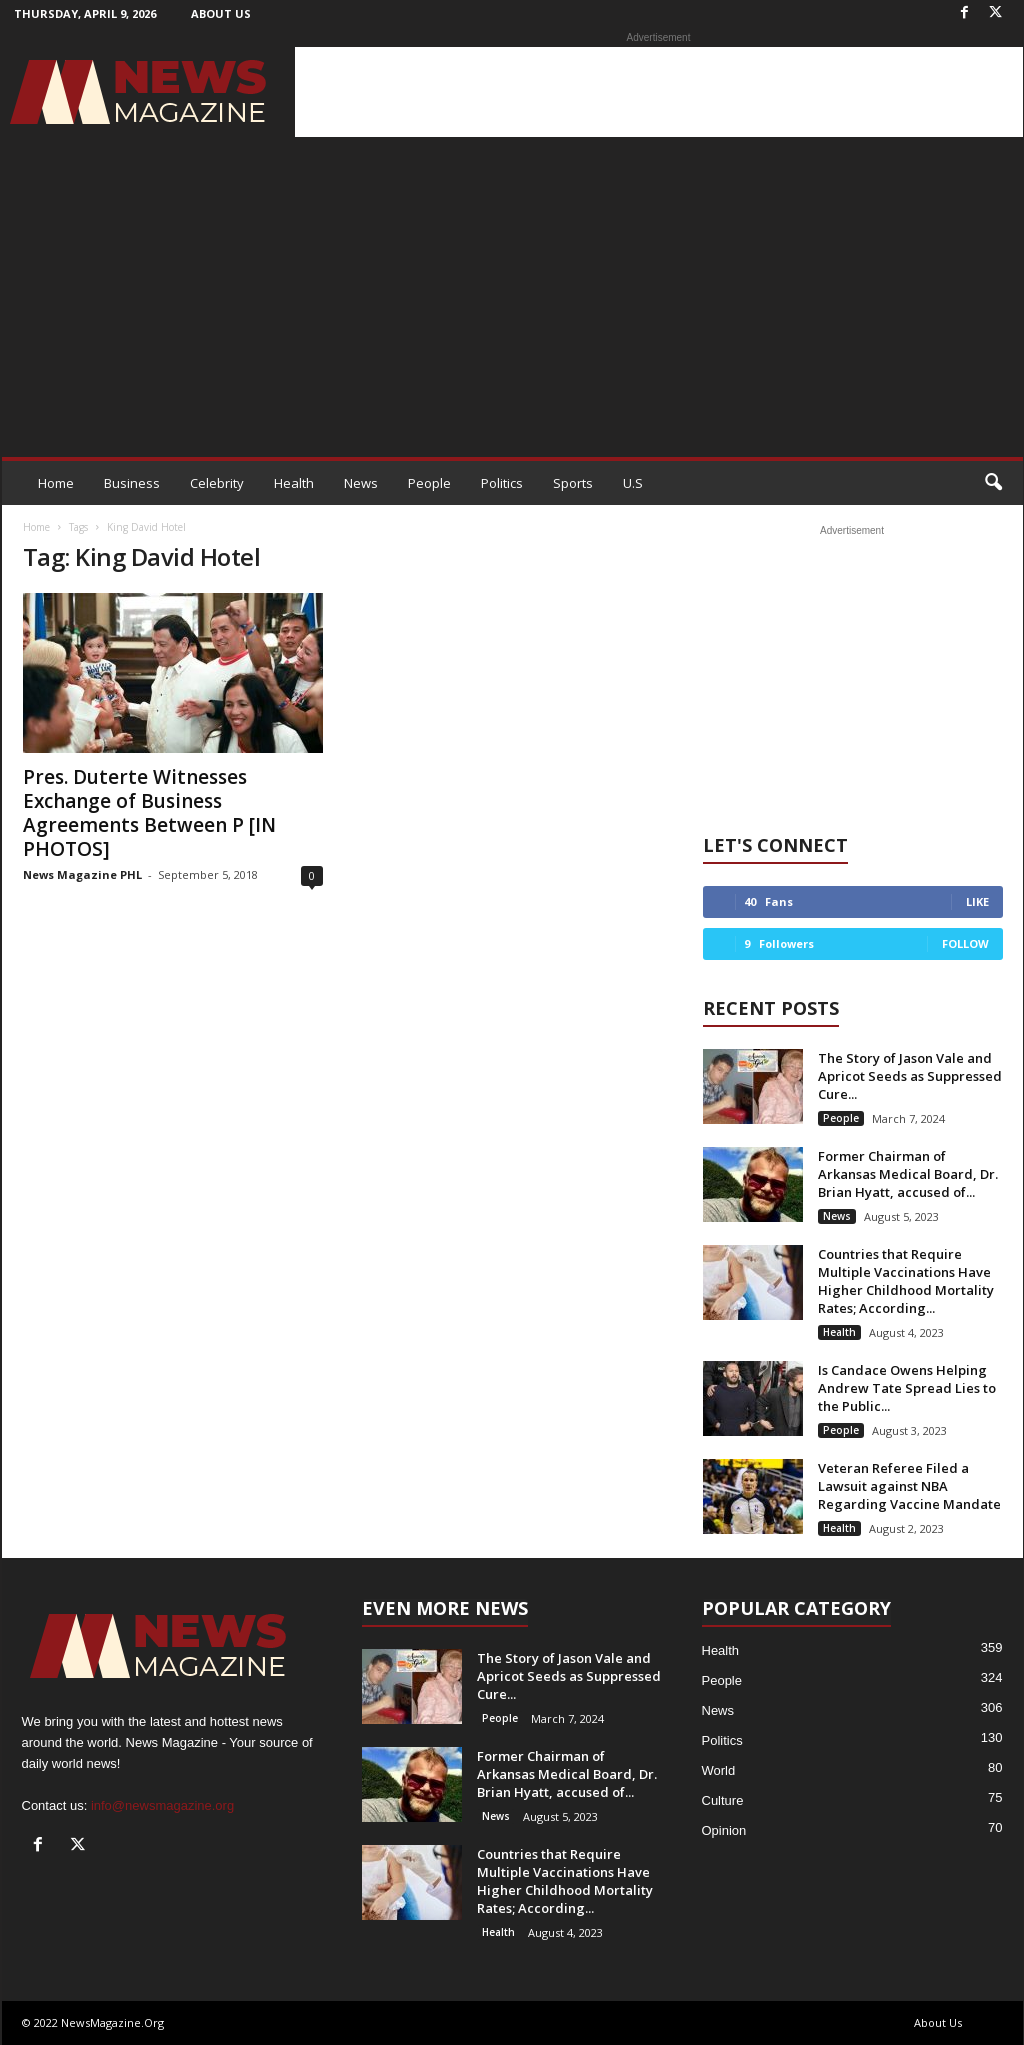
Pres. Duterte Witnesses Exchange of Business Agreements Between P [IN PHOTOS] (149, 813)
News (361, 483)
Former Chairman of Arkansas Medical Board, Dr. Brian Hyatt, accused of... (908, 1174)
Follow (965, 943)
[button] (993, 483)
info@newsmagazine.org (162, 1805)
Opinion (724, 1830)
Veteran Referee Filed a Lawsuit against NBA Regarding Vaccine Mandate (909, 1486)
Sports (573, 483)
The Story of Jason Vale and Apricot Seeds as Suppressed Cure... (910, 1076)
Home (56, 483)
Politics (502, 483)
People (429, 483)
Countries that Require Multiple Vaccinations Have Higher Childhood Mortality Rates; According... (906, 1281)
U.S (633, 483)
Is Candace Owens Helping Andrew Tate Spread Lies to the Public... (907, 1388)
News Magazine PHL (82, 874)
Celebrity (217, 483)
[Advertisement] (659, 92)
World (719, 1770)
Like (977, 901)
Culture (723, 1800)
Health (294, 483)
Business (132, 483)
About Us (221, 13)
